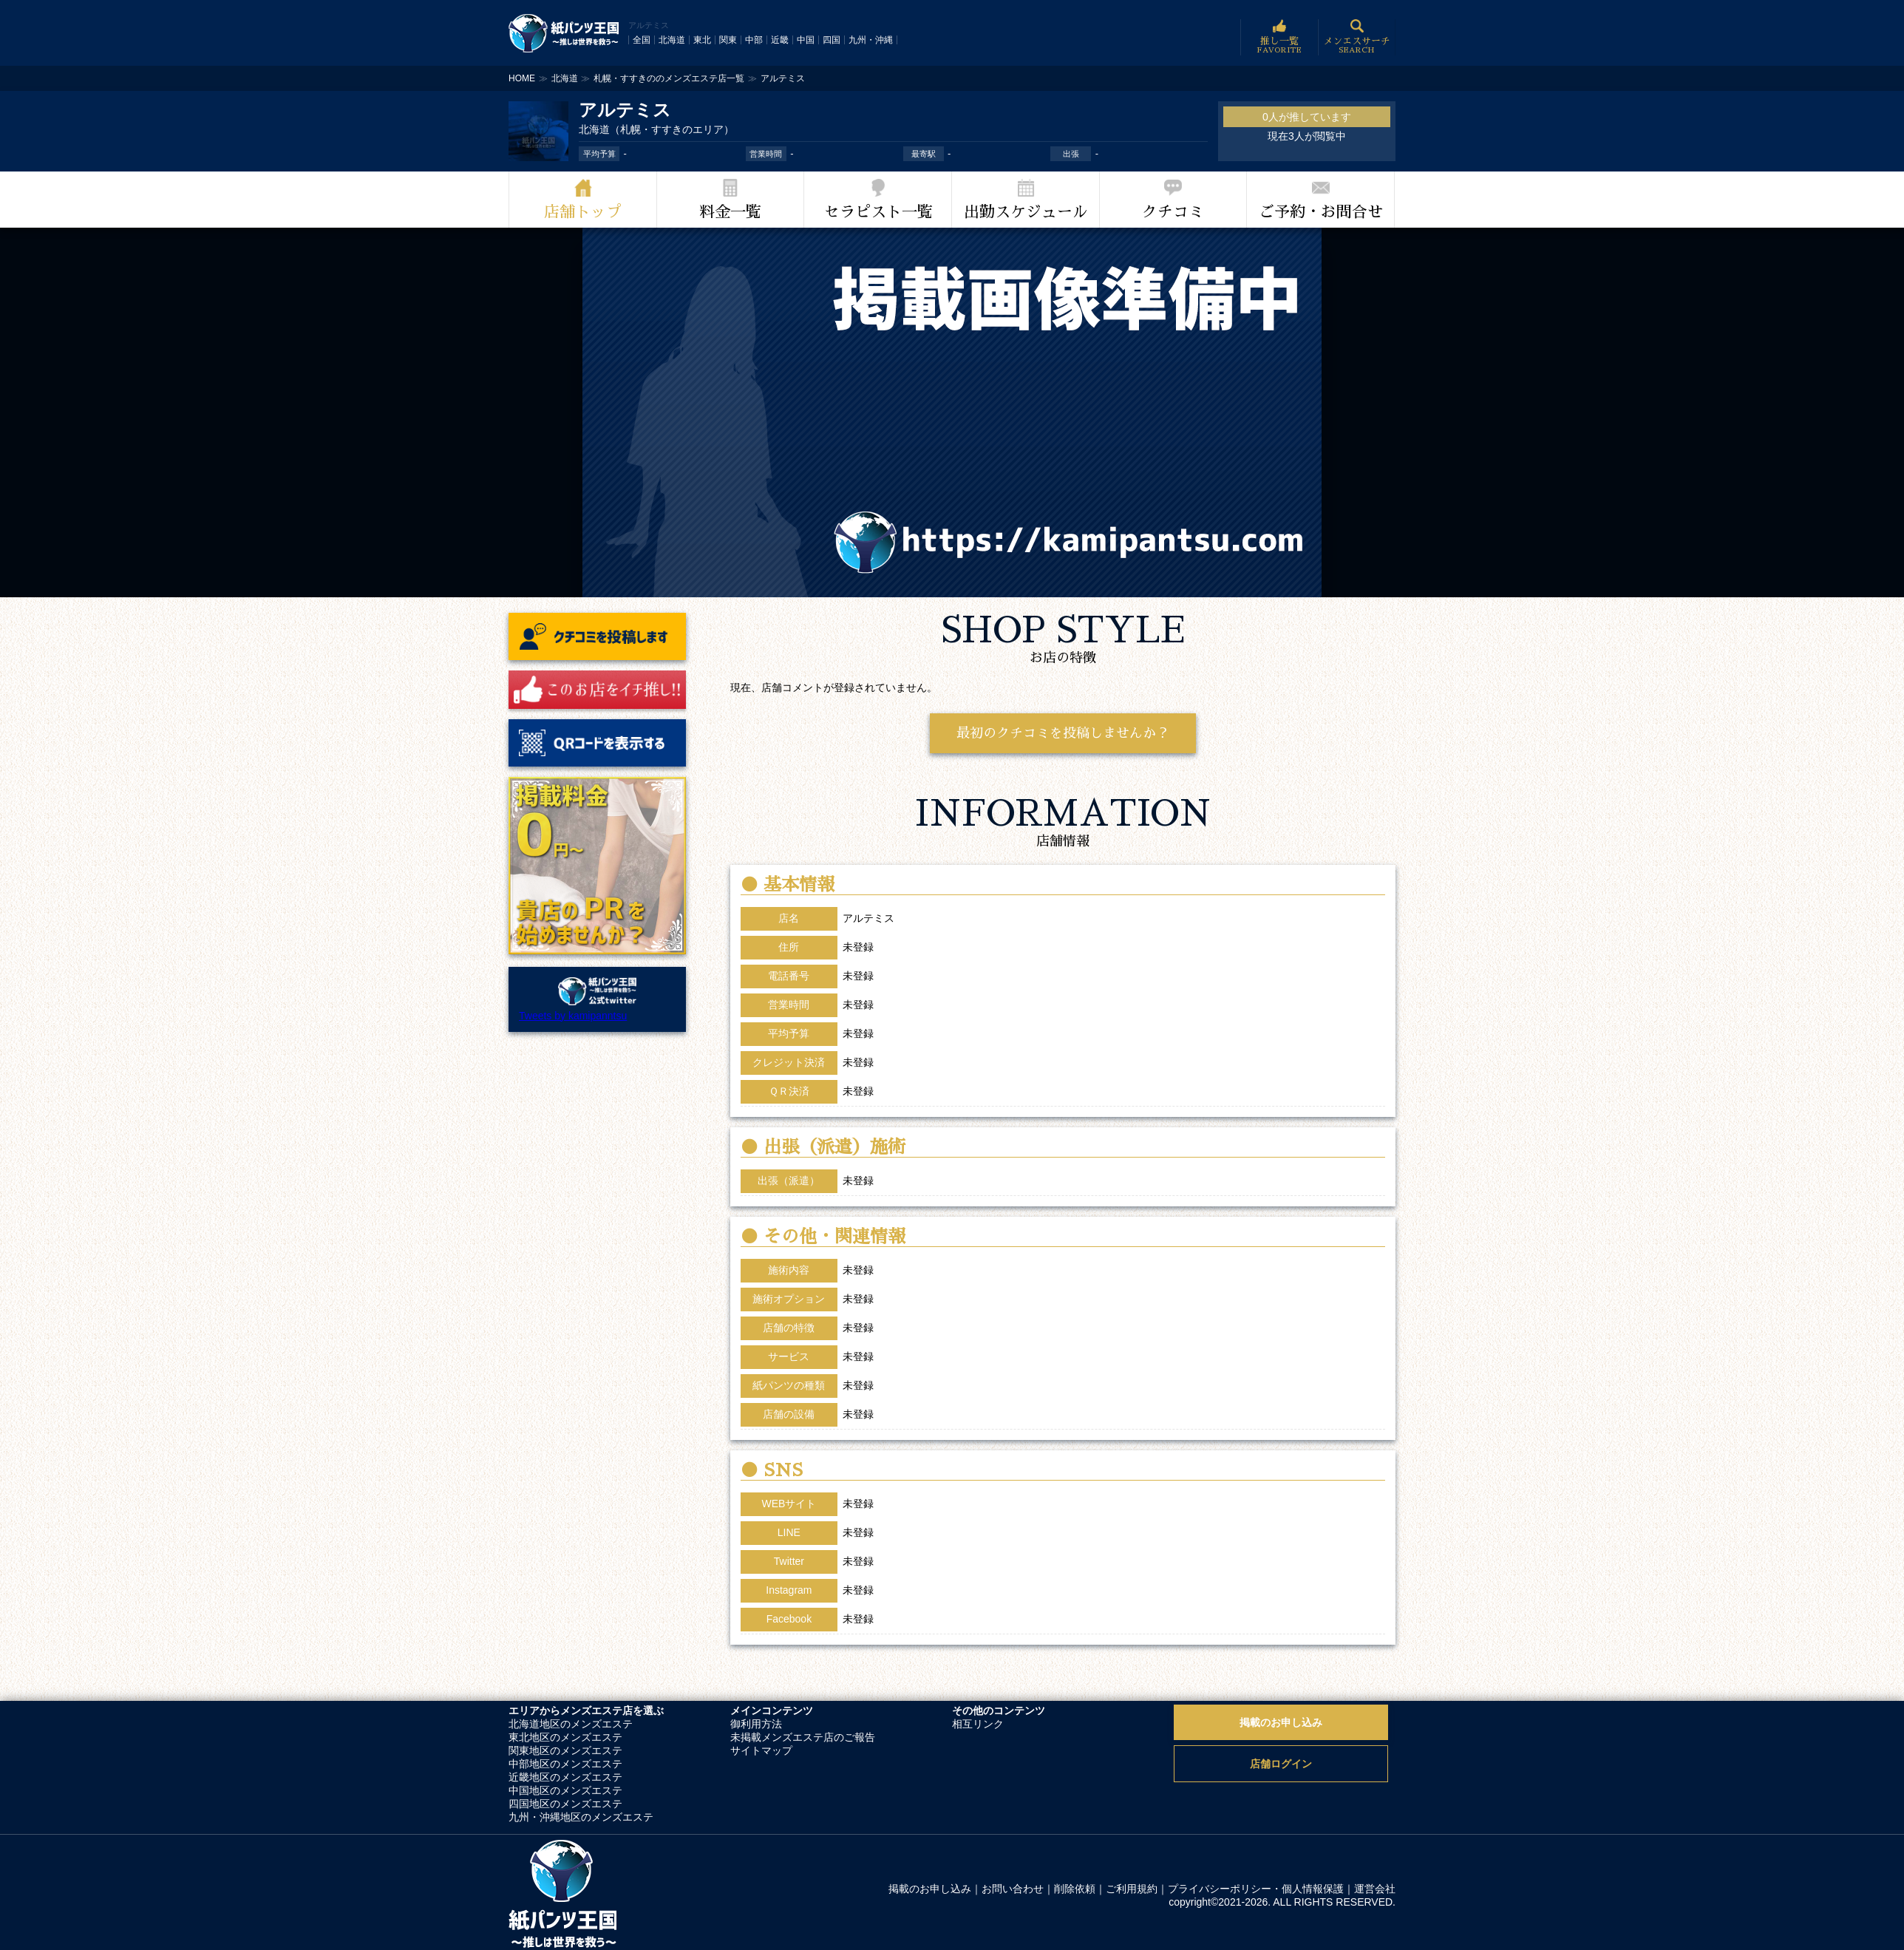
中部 (754, 39)
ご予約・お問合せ (1321, 212)
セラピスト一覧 (878, 212)
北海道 (672, 39)
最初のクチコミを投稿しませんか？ (1062, 733)
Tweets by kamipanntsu (573, 1016)
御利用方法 (756, 1724)
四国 (831, 39)
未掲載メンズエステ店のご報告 (802, 1737)
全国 (641, 39)
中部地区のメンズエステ (565, 1764)
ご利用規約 (1131, 1889)
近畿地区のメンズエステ (565, 1777)
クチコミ (1173, 212)
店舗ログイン (1281, 1764)
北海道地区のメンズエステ (571, 1724)
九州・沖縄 (871, 39)
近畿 (780, 39)
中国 (806, 39)
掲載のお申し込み (1281, 1722)
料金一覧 (730, 212)
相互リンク (978, 1724)
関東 (728, 39)
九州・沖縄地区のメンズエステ (581, 1817)
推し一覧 (1279, 37)
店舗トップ (583, 212)
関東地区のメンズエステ (565, 1750)
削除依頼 (1074, 1889)
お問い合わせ (1013, 1889)
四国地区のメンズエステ (565, 1804)
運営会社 (1374, 1889)
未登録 (858, 1503)
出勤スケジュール (1026, 212)
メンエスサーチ (1357, 37)
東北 (702, 39)
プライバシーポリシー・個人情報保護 (1256, 1889)
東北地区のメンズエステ (565, 1737)
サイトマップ (761, 1750)
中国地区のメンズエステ (565, 1790)
